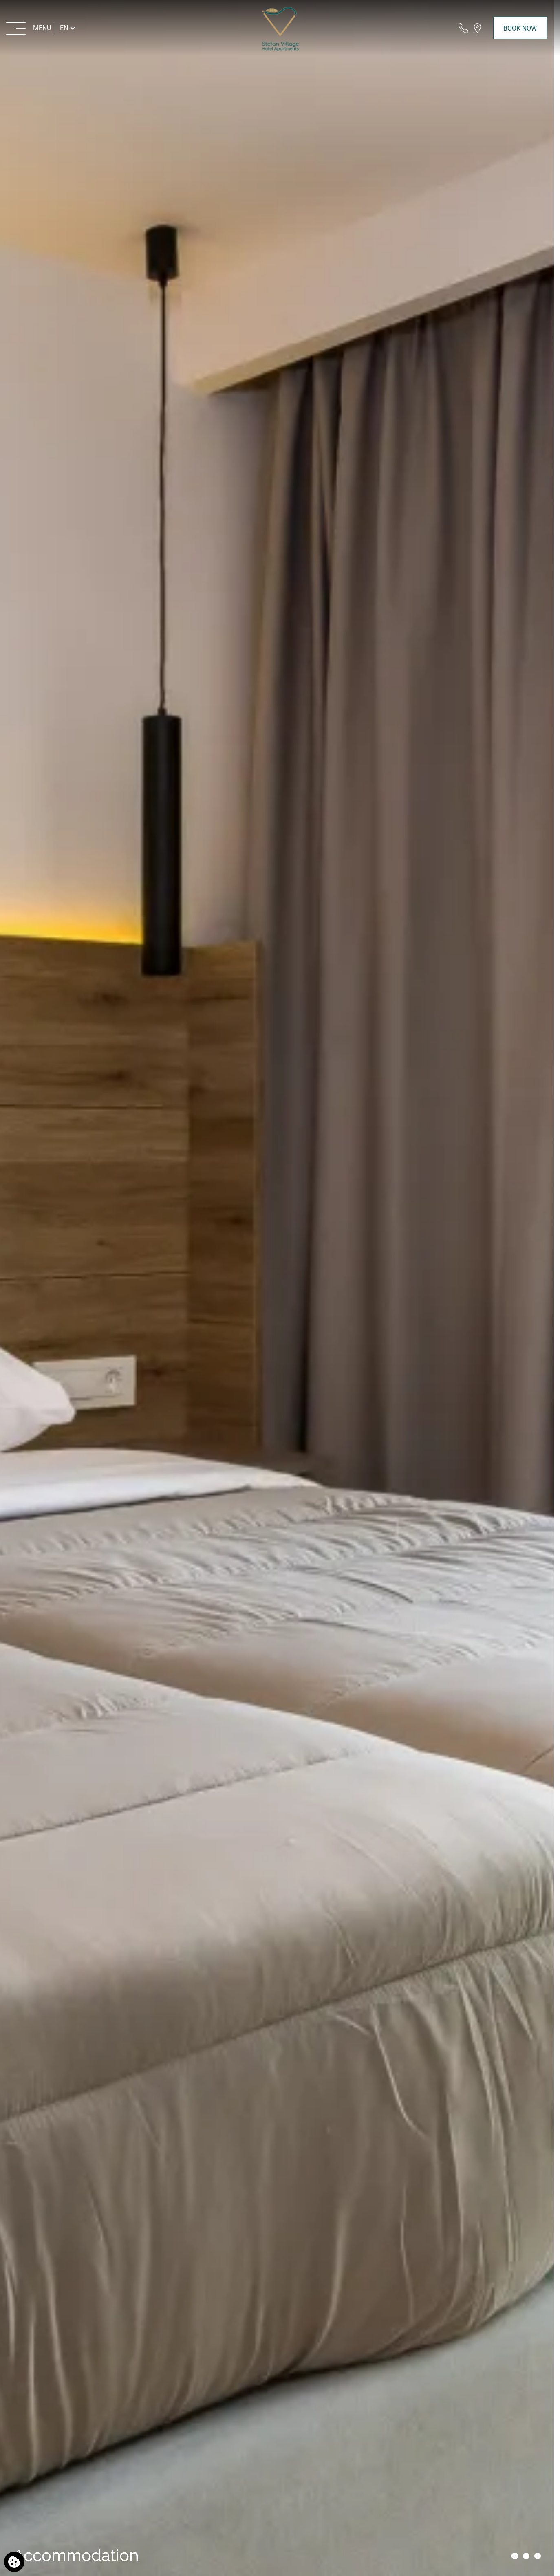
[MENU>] (29, 28)
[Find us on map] (477, 28)
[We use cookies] (14, 2562)
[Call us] (463, 28)
